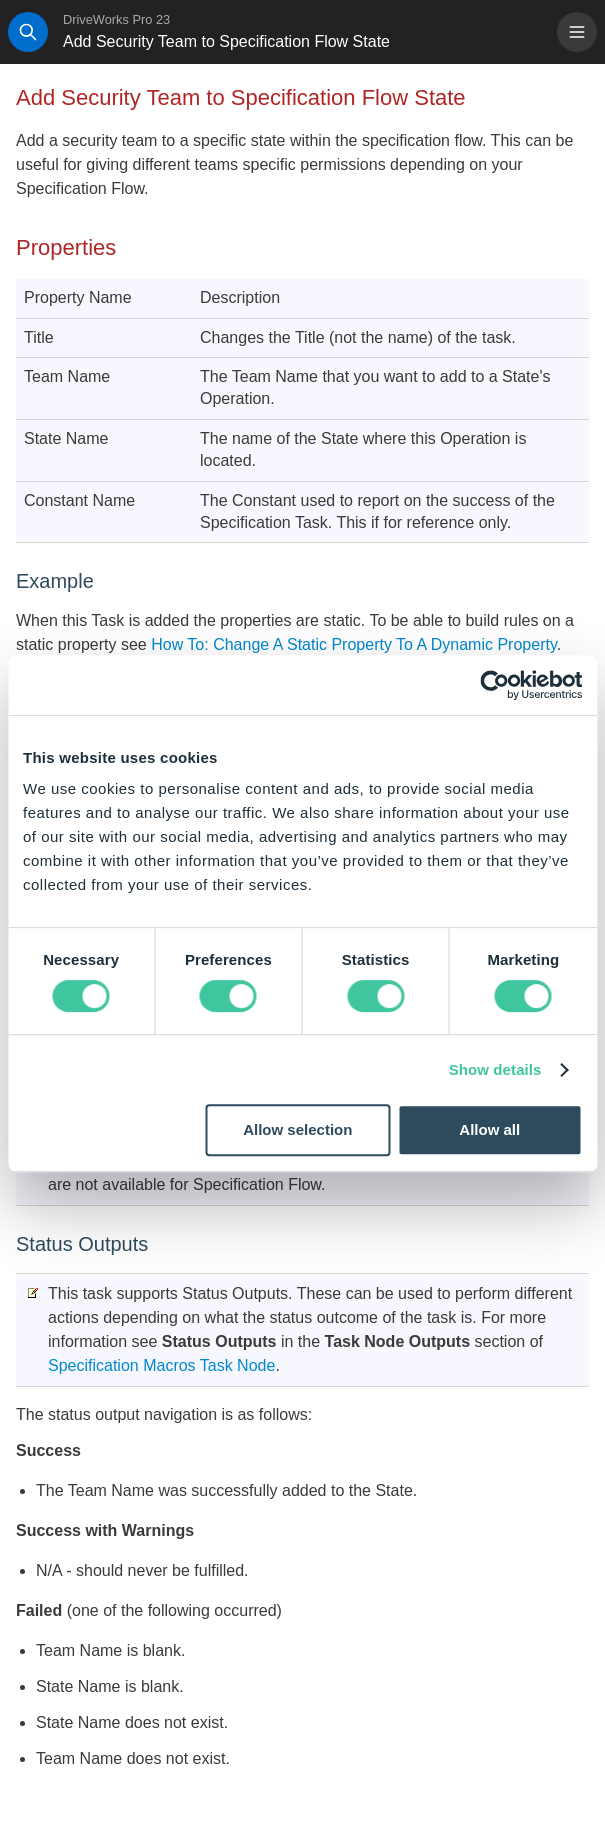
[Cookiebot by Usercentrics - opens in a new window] (494, 685)
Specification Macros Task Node (161, 1365)
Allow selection (297, 1129)
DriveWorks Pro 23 (116, 19)
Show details (495, 1069)
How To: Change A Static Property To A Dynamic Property (352, 644)
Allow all (489, 1129)
